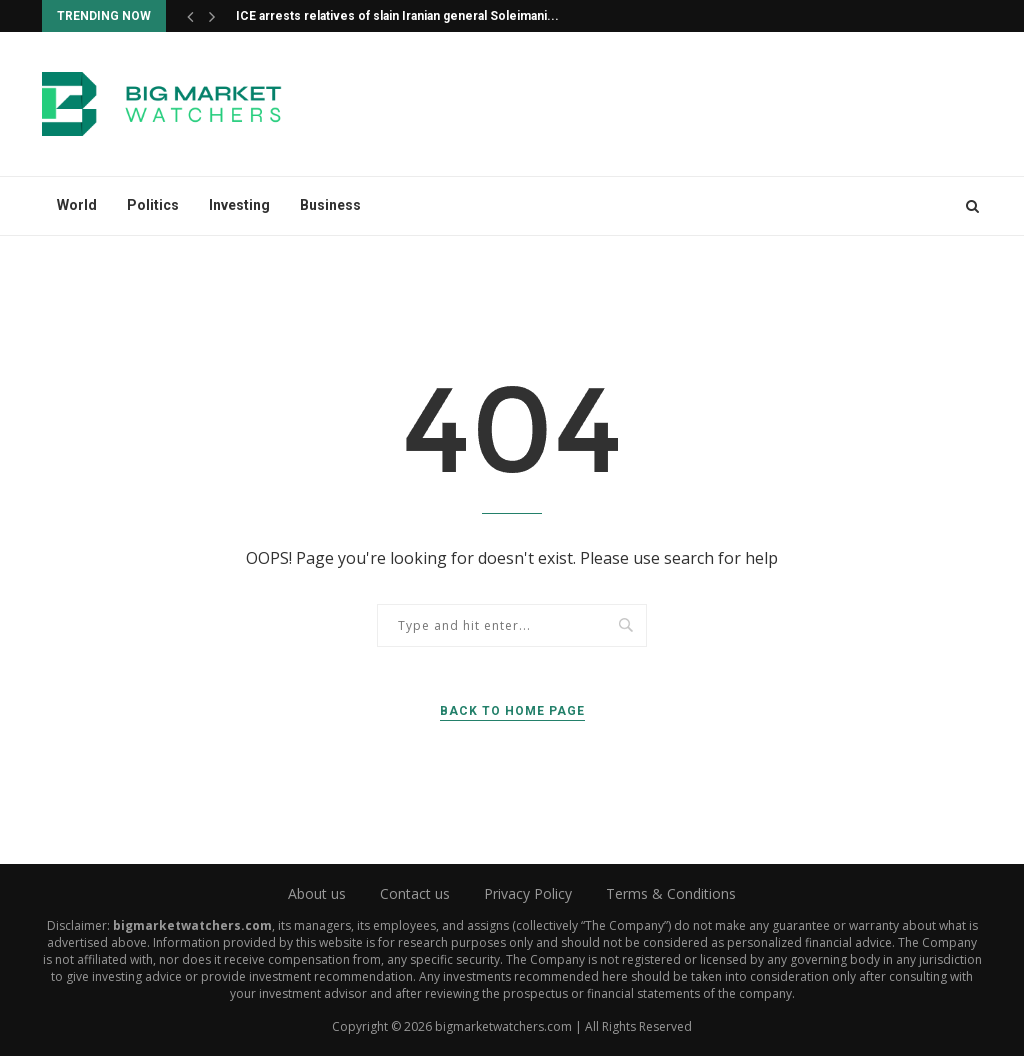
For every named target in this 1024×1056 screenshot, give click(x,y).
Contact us (415, 893)
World (77, 205)
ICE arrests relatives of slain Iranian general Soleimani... (397, 16)
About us (317, 893)
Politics (153, 205)
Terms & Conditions (671, 893)
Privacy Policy (528, 893)
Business (330, 205)
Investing (239, 205)
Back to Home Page (512, 711)
